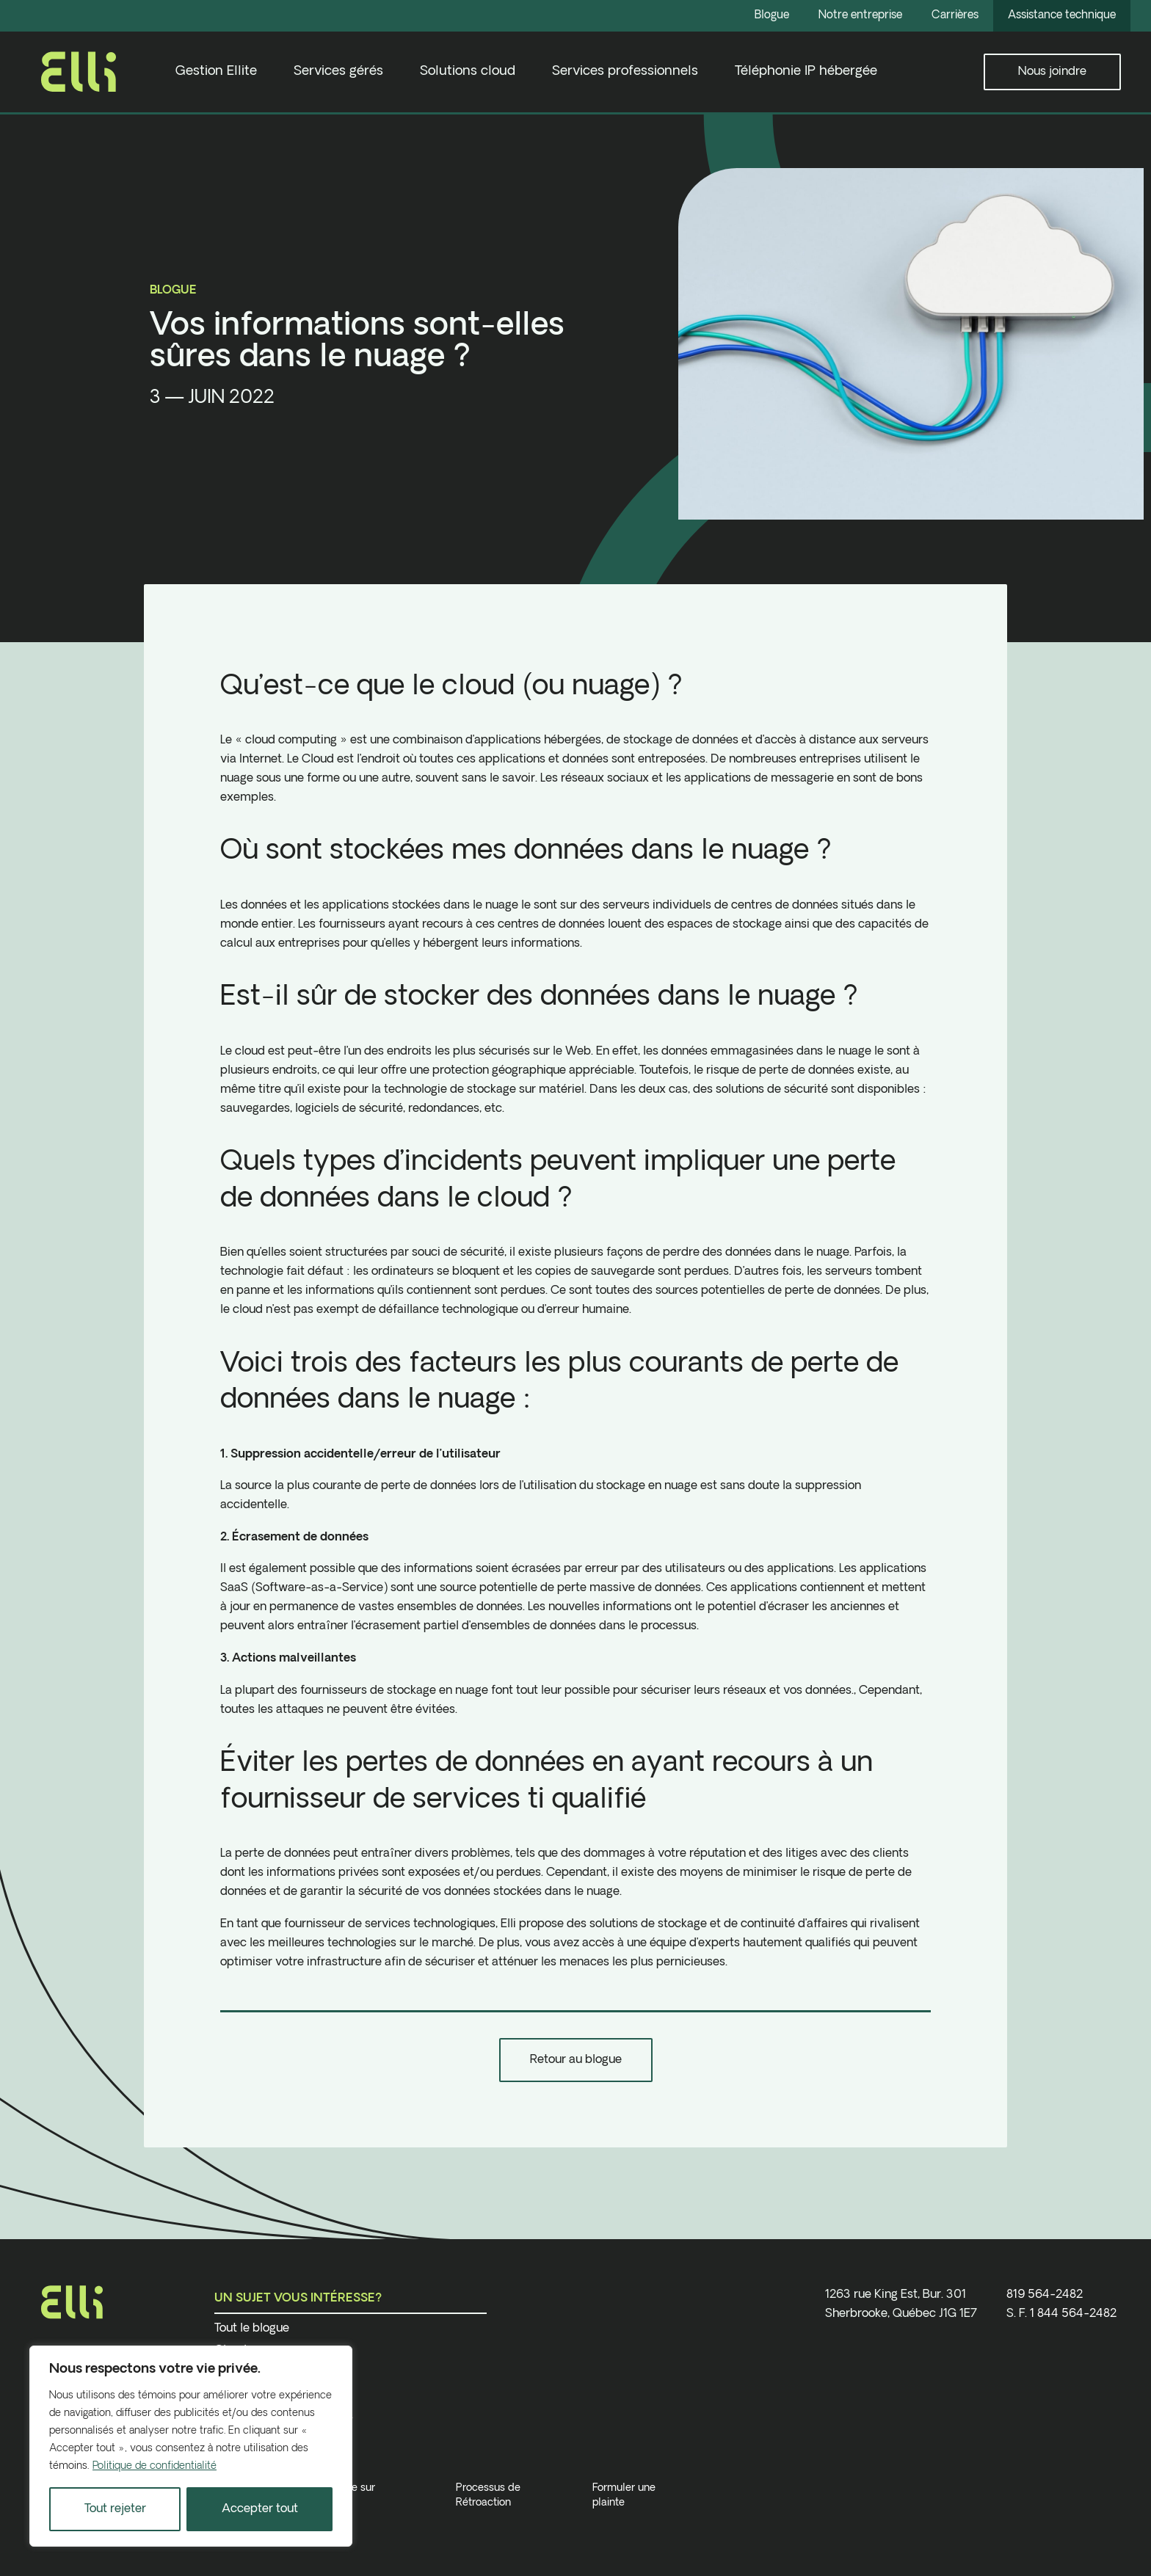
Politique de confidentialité (154, 2466)
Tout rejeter (115, 2509)
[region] (190, 2446)
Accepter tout (260, 2509)
